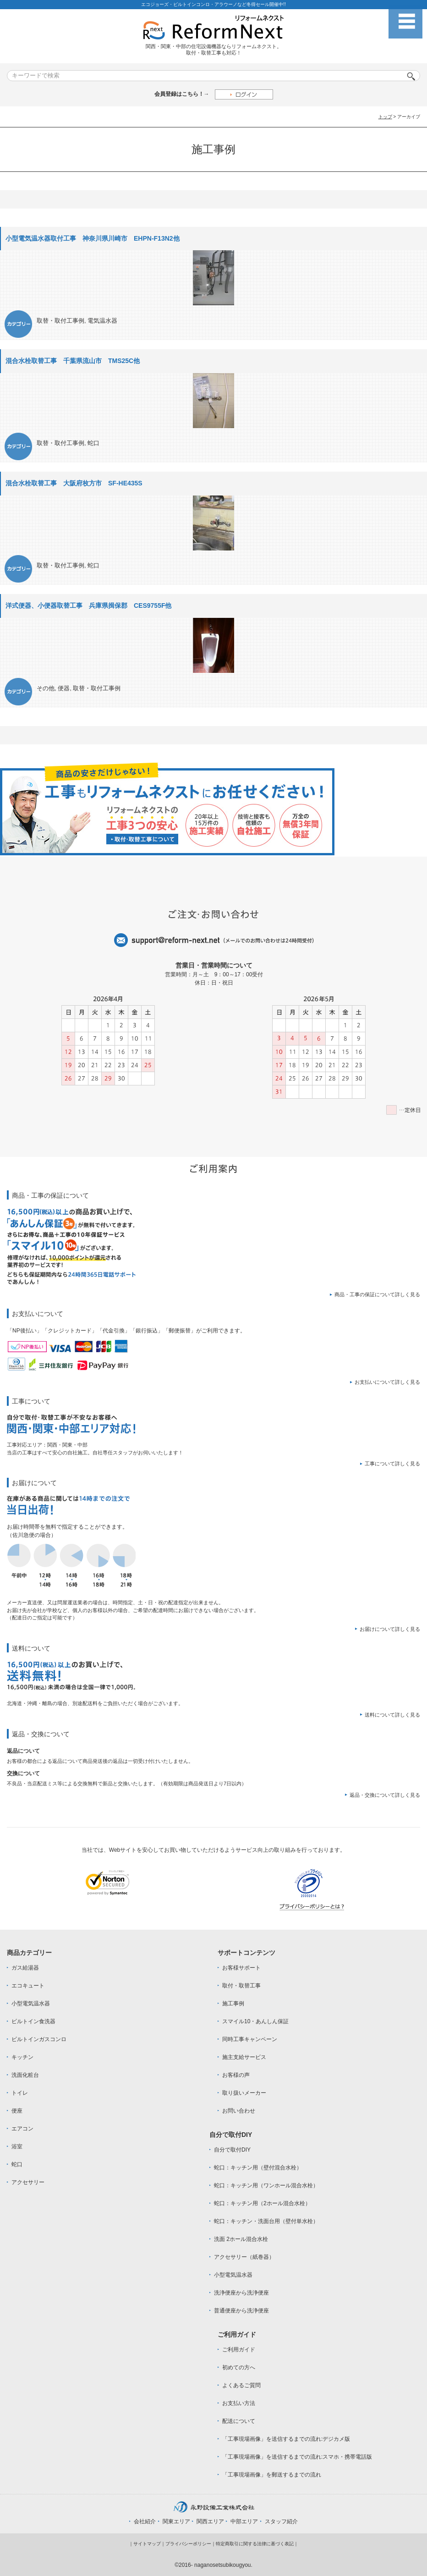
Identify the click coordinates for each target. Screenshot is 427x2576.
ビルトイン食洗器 (33, 2021)
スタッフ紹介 (281, 2521)
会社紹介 (145, 2521)
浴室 (16, 2146)
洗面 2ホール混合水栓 (241, 2239)
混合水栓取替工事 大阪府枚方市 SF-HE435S (73, 483)
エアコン (22, 2128)
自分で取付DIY (232, 2150)
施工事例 (233, 2003)
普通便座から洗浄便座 (241, 2310)
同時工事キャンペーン (249, 2039)
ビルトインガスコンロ (38, 2039)
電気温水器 (102, 320)
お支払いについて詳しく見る (387, 1382)
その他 (46, 688)
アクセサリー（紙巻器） (244, 2257)
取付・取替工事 (241, 1985)
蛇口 (93, 443)
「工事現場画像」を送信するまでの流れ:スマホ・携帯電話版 (297, 2457)
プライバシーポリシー (188, 2543)
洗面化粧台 (25, 2075)
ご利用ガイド (238, 2349)
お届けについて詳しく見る (390, 1629)
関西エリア (210, 2521)
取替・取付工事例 (60, 320)
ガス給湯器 (25, 1968)
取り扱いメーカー (244, 2093)
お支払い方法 (238, 2403)
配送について (238, 2421)
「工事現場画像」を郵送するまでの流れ (271, 2474)
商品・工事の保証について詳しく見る (377, 1294)
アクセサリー (27, 2182)
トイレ (19, 2093)
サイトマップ (147, 2543)
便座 (16, 2111)
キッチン (22, 2057)
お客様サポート (241, 1968)
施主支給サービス (244, 2057)
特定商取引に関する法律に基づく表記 (255, 2543)
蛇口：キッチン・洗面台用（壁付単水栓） (266, 2221)
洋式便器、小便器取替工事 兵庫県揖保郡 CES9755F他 (88, 605)
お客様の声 (236, 2075)
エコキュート (27, 1985)
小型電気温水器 (30, 2003)
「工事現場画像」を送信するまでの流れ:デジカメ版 (286, 2439)
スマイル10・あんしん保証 (255, 2021)
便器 (64, 688)
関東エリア (176, 2521)
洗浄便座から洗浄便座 (241, 2293)
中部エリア (244, 2521)
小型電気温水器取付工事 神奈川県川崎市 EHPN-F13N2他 (92, 238)
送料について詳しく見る (392, 1714)
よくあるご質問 (241, 2385)
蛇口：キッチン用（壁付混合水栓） (258, 2167)
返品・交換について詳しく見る (385, 1795)
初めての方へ (238, 2367)
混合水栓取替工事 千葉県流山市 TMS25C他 (72, 360)
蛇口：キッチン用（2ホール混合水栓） (262, 2203)
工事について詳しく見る (392, 1463)
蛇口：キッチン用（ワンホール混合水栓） (266, 2185)
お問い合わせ (238, 2111)
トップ (385, 116)
